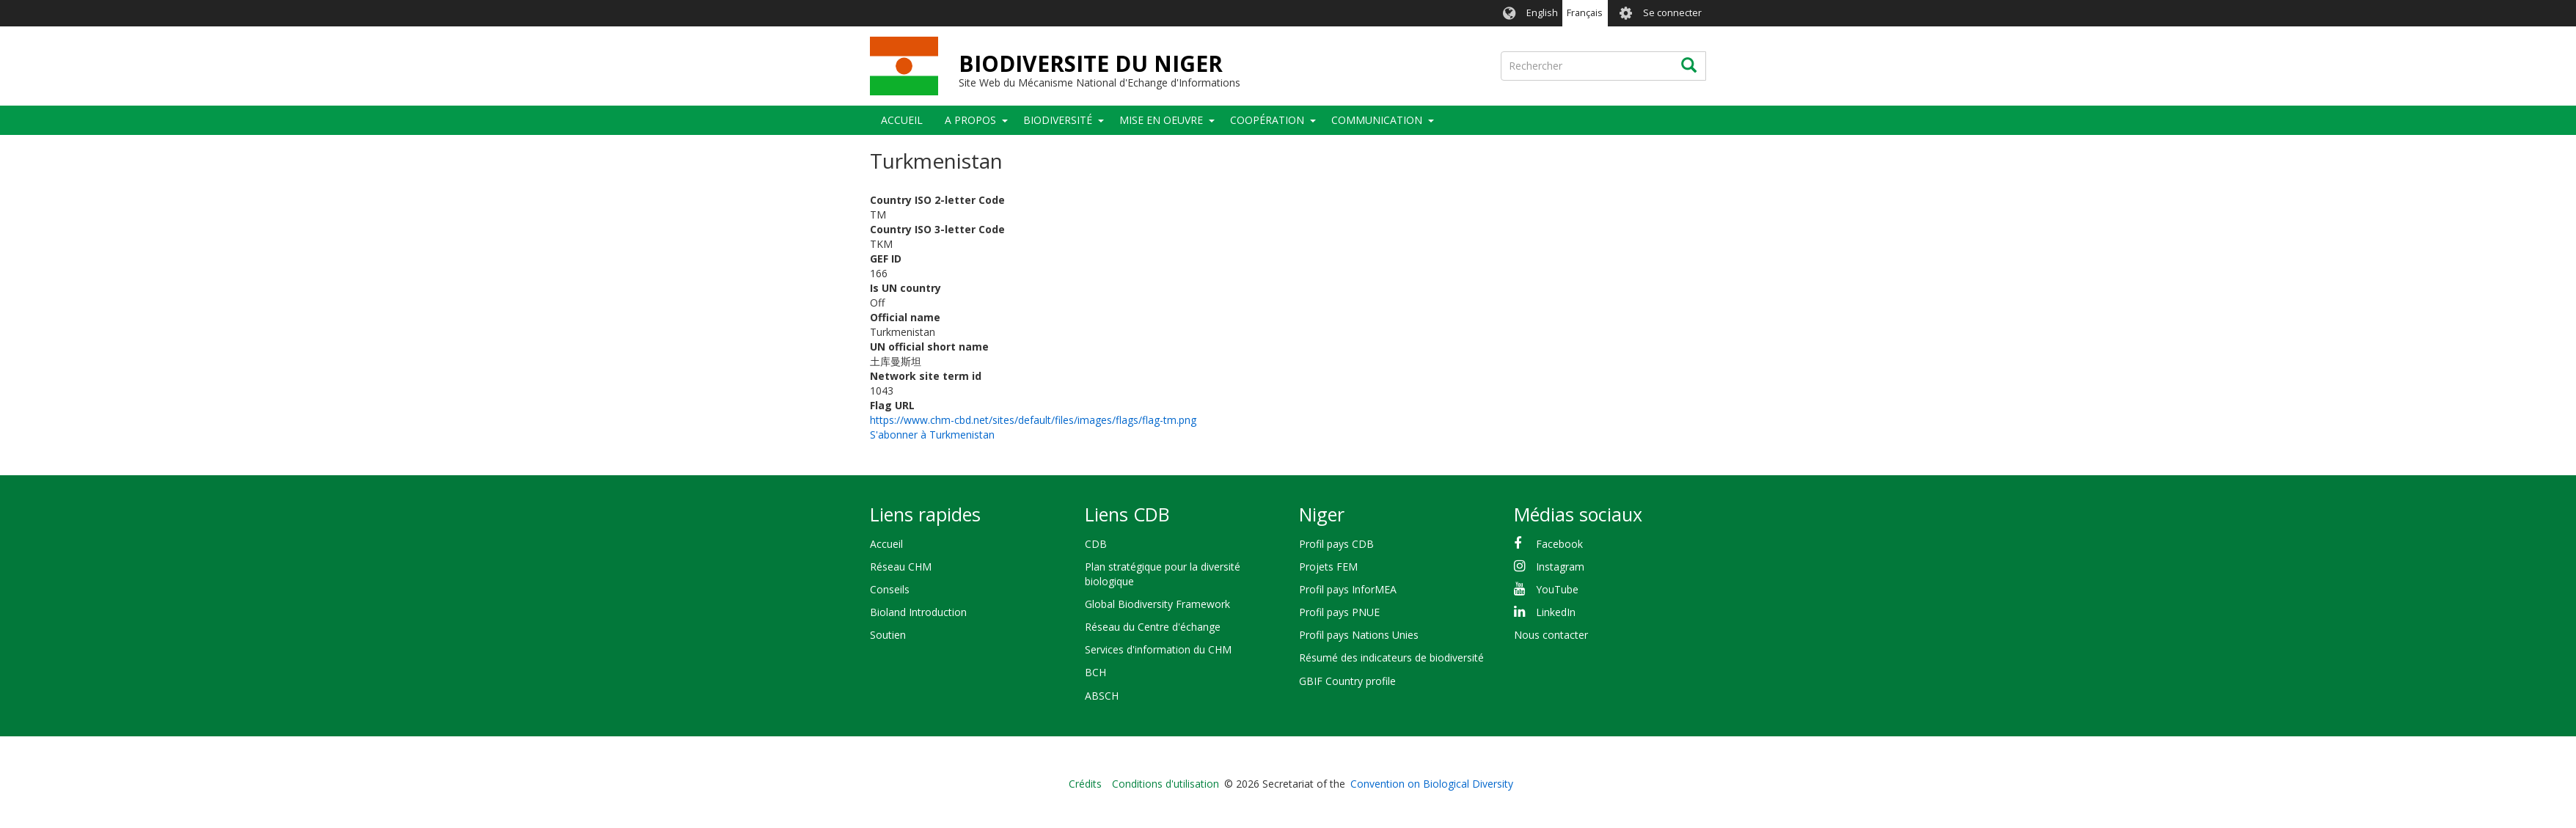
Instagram (1560, 567)
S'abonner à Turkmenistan (932, 435)
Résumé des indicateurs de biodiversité (1391, 657)
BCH (1095, 672)
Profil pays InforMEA (1348, 589)
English (1542, 13)
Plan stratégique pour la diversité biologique (1162, 574)
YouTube (1557, 589)
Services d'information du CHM (1158, 649)
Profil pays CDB (1336, 544)
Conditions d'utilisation (1165, 784)
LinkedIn (1556, 612)
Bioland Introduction (918, 612)
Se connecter (1672, 13)
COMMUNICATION (1376, 120)
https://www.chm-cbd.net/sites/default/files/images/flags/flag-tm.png (1033, 420)
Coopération (1267, 120)
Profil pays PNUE (1339, 612)
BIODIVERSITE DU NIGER (1091, 63)
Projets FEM (1328, 567)
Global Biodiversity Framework (1157, 604)
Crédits (1085, 784)
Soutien (888, 635)
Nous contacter (1551, 635)
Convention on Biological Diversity (1431, 784)
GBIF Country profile (1347, 681)
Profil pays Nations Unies (1359, 635)
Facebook (1559, 544)
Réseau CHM (901, 567)
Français (1585, 13)
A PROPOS (970, 120)
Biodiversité (1057, 120)
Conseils (890, 589)
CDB (1096, 544)
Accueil (902, 120)
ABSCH (1102, 696)
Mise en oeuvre (1161, 120)
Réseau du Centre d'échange (1153, 627)
